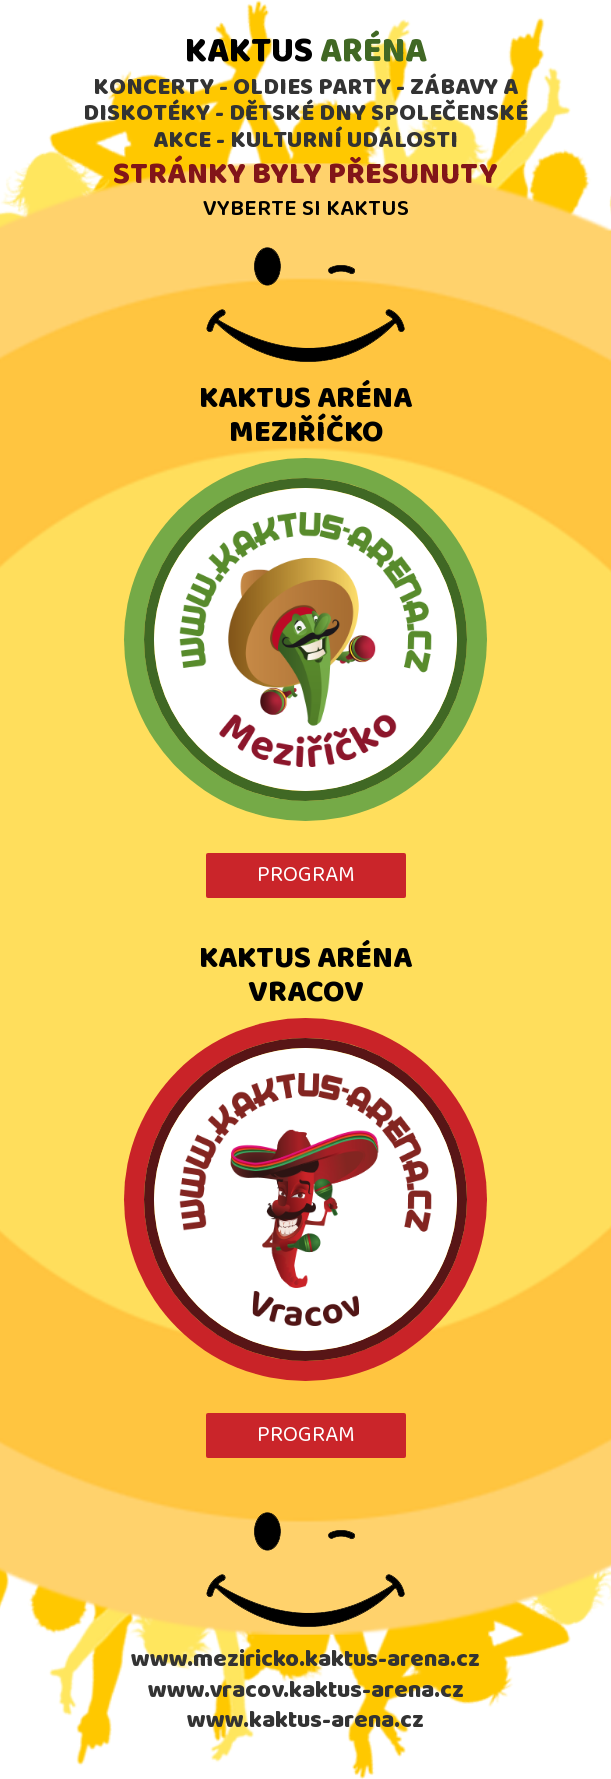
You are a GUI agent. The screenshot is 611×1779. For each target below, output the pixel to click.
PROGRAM (306, 875)
